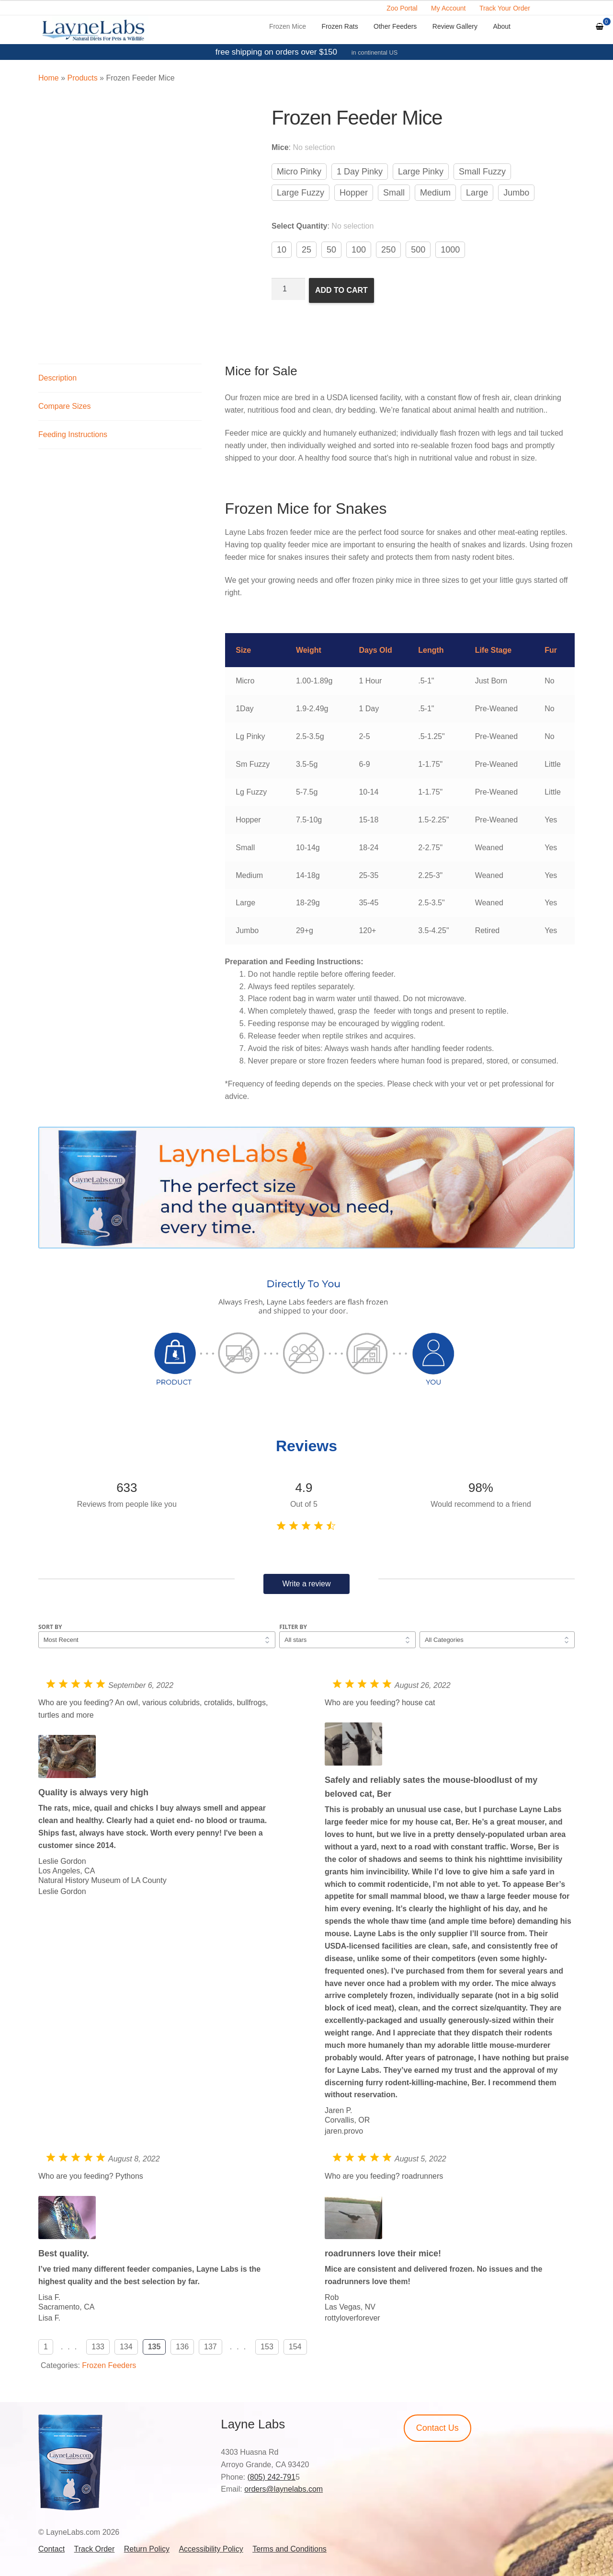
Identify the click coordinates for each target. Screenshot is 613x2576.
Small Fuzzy (482, 171)
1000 (450, 249)
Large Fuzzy (300, 192)
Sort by (50, 1627)
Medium (435, 192)
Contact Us (437, 2428)
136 (182, 2347)
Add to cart (341, 290)
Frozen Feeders (109, 2365)
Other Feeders (395, 26)
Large (477, 192)
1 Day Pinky (360, 171)
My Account (448, 8)
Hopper (354, 192)
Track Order (94, 2549)
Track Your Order (504, 8)
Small (394, 192)
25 (306, 249)
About (502, 26)
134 (126, 2347)
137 (210, 2347)
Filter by (293, 1627)
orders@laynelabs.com (283, 2489)
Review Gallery (454, 26)
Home (48, 78)
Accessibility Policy (211, 2549)
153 (267, 2347)
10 (281, 249)
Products (82, 78)
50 (331, 249)
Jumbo (516, 192)
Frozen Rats (339, 26)
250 (388, 249)
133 (97, 2347)
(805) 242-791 (271, 2477)
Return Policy (147, 2549)
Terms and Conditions (289, 2549)
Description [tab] (57, 378)
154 (295, 2347)
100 (359, 249)
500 (418, 249)
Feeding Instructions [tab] (72, 434)
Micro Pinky (299, 171)
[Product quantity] (288, 289)
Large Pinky (420, 171)
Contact (51, 2549)
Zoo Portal (402, 8)
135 (154, 2347)
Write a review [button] (306, 1584)
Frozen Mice (287, 26)
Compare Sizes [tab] (64, 406)
